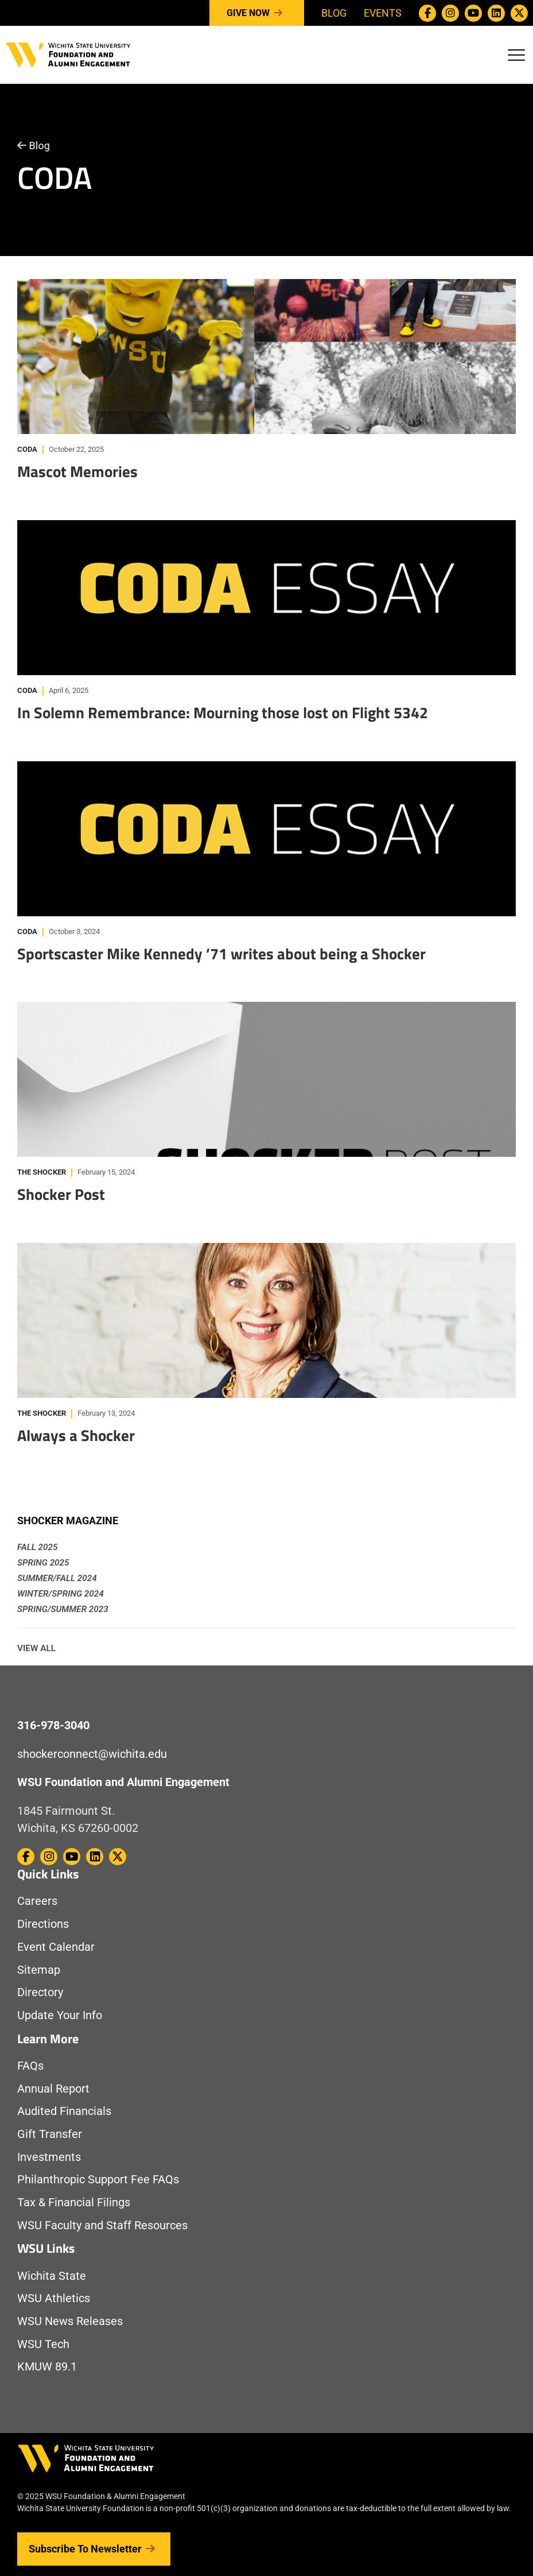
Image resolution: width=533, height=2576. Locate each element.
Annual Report (53, 2088)
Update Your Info (59, 2015)
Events (383, 13)
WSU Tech (43, 2344)
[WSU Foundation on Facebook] (427, 13)
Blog (334, 13)
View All (36, 1648)
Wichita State (51, 2276)
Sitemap (38, 1970)
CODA (27, 449)
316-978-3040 (53, 1725)
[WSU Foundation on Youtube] (473, 13)
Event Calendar (56, 1947)
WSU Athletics (53, 2298)
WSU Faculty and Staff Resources (102, 2225)
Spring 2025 (43, 1563)
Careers (37, 1901)
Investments (49, 2157)
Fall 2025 (37, 1547)
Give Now (257, 13)
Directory (40, 1992)
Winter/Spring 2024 (60, 1594)
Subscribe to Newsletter (94, 2549)
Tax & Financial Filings (73, 2202)
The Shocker (41, 1172)
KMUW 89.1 (47, 2366)
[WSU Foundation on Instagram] (450, 13)
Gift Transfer (49, 2134)
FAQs (30, 2066)
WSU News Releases (70, 2321)
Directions (43, 1924)
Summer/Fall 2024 (57, 1578)
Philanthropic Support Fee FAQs (98, 2179)
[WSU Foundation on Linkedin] (496, 13)
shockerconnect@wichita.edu (92, 1754)
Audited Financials (64, 2111)
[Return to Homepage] (68, 54)
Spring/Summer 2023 (62, 1609)
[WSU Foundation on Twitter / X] (519, 13)
